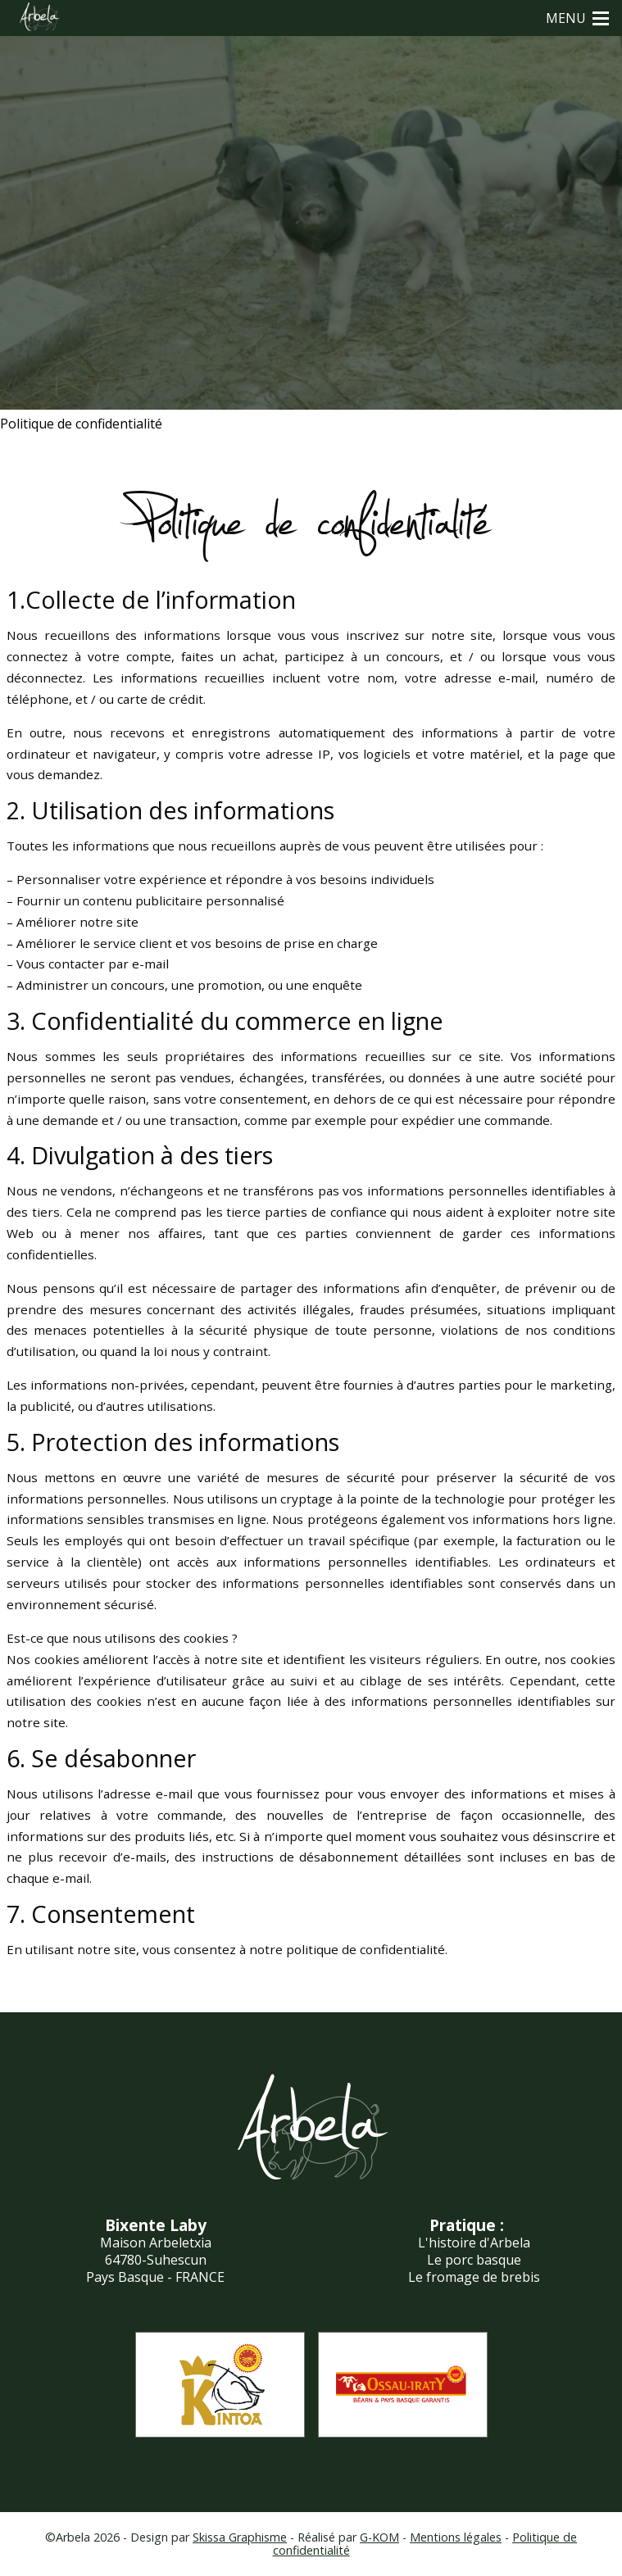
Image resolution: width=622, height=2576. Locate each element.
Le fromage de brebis (474, 2277)
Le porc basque (474, 2260)
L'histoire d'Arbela (474, 2243)
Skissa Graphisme (240, 2537)
